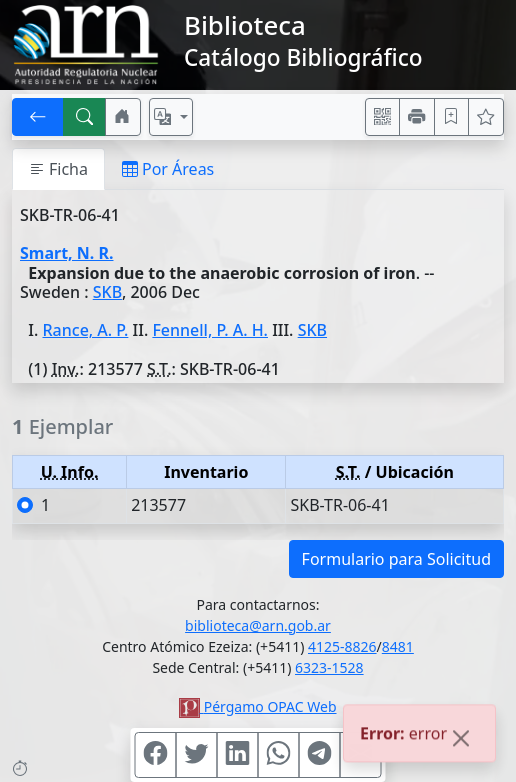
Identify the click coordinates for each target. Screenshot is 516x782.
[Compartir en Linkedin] (238, 755)
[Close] (461, 741)
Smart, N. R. (66, 253)
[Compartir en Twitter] (197, 755)
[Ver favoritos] (486, 117)
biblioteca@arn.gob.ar (258, 625)
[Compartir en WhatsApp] (279, 755)
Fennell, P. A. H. (210, 330)
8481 (398, 646)
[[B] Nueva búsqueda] (85, 117)
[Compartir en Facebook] (156, 755)
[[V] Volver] (38, 117)
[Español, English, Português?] (171, 117)
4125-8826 (342, 646)
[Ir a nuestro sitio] (123, 117)
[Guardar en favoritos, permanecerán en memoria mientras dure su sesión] (452, 117)
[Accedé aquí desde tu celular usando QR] (383, 117)
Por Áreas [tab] (168, 169)
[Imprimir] (417, 117)
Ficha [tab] (58, 169)
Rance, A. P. (86, 330)
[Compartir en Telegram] (320, 755)
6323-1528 (329, 667)
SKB (107, 292)
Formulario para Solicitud (396, 559)
